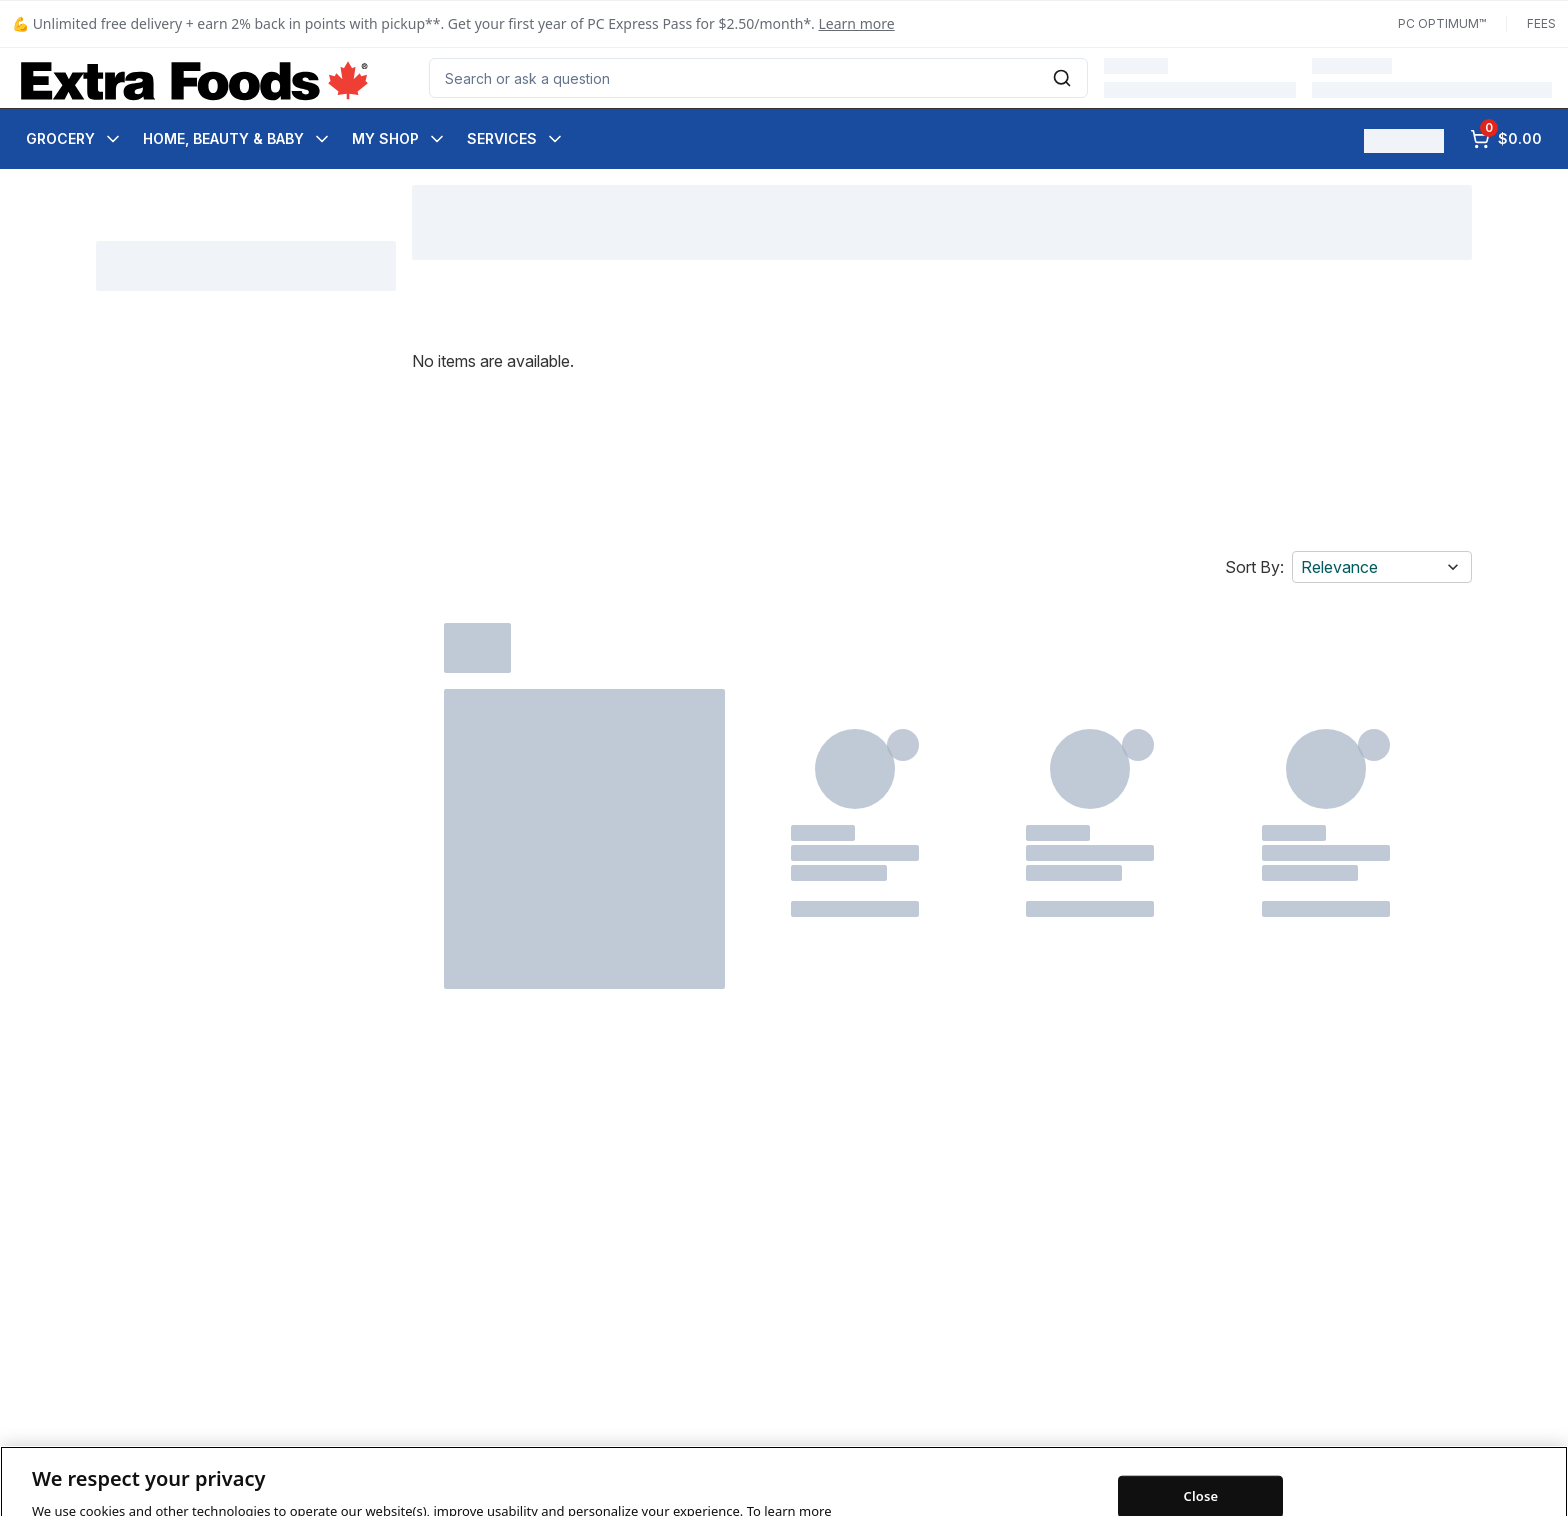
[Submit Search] (1062, 78)
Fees (1541, 23)
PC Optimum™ (1442, 23)
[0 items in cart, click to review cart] (1506, 139)
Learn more (857, 23)
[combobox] (758, 78)
